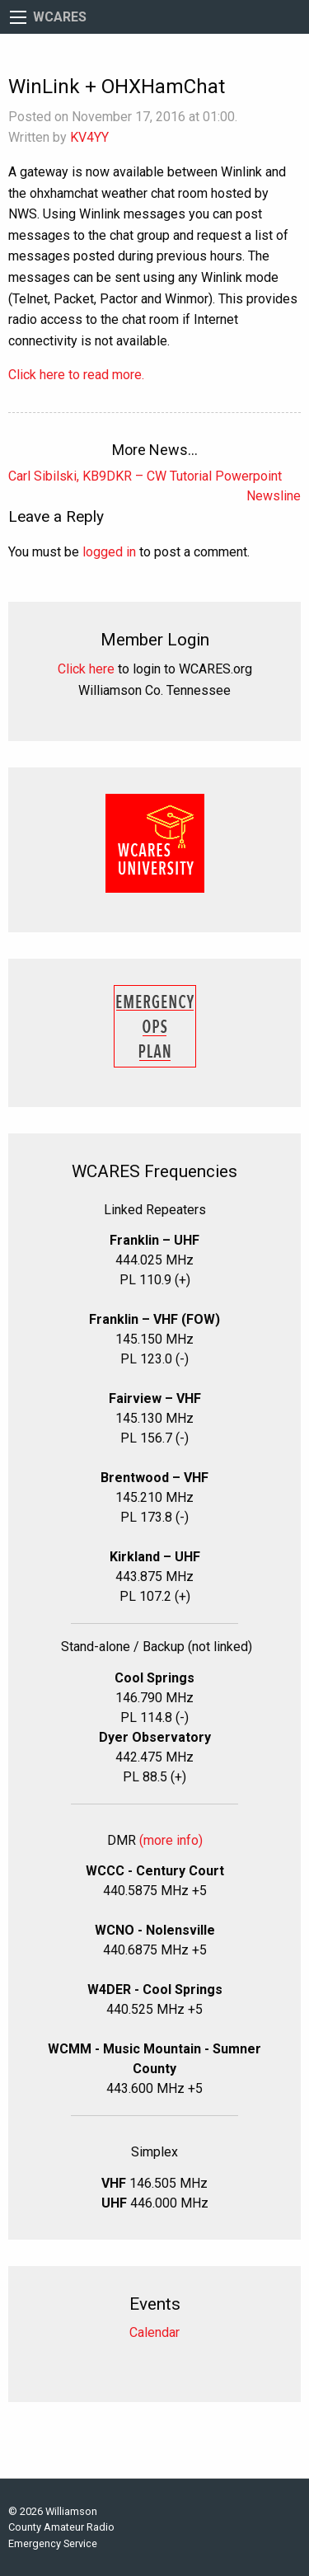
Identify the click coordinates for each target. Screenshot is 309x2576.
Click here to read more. (76, 374)
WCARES (60, 17)
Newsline (273, 496)
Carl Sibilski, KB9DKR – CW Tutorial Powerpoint (145, 476)
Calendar (154, 2332)
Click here (86, 669)
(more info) (171, 1840)
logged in (109, 552)
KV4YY (89, 137)
